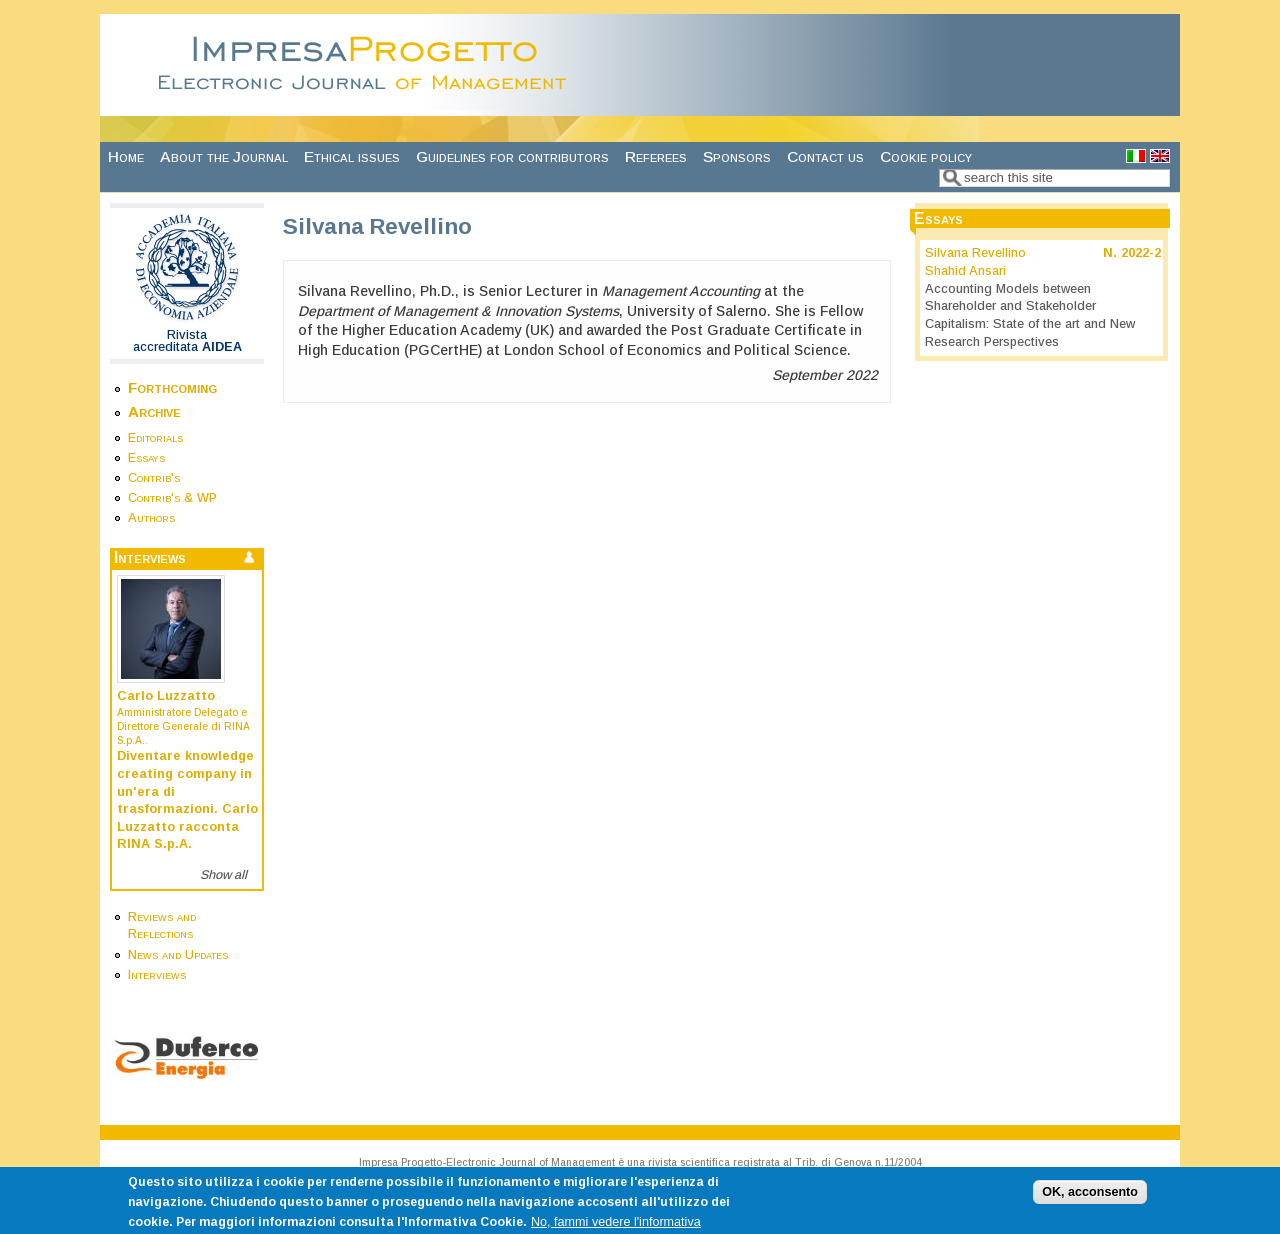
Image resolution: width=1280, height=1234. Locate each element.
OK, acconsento (1090, 1196)
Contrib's (154, 478)
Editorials (155, 438)
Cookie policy (926, 156)
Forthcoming (172, 387)
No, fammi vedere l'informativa (616, 1226)
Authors (151, 518)
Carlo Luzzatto (166, 696)
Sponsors (737, 156)
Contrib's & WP (172, 498)
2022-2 (1141, 253)
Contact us (825, 156)
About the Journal (224, 156)
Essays (146, 458)
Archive (154, 411)
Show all (223, 875)
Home (126, 156)
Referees (656, 156)
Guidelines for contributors (512, 156)
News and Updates (178, 955)
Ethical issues (352, 156)
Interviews (157, 975)
